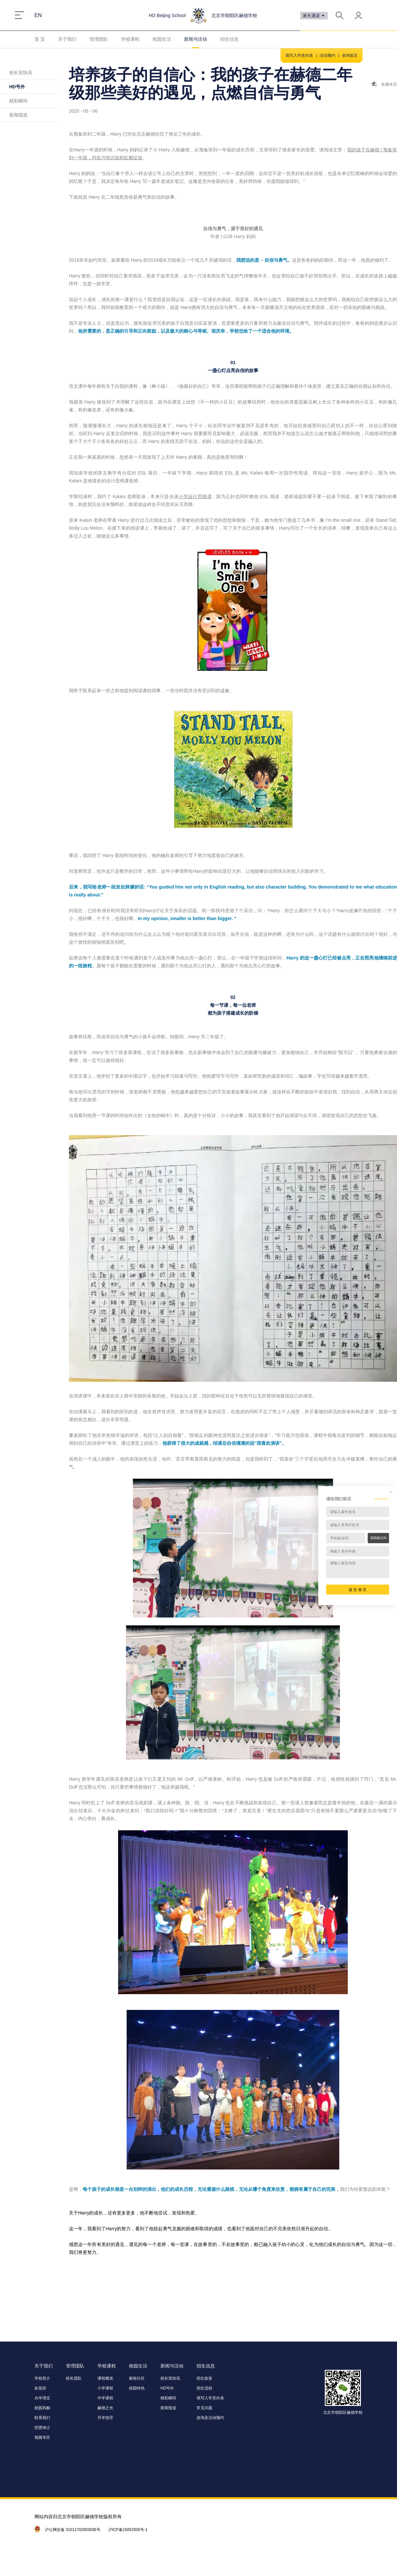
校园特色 (137, 2388)
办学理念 (42, 2398)
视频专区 (42, 2437)
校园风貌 (42, 2408)
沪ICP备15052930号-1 (128, 2529)
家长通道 (314, 15)
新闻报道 (18, 115)
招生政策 (204, 2378)
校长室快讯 (20, 72)
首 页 (39, 39)
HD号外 (17, 86)
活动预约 (327, 55)
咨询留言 (350, 55)
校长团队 (74, 2378)
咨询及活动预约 (210, 2417)
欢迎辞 (40, 2388)
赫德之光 (105, 2408)
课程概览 (105, 2378)
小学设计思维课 (194, 496)
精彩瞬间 (18, 100)
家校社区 (137, 2378)
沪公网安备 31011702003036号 (72, 2529)
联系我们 (42, 2417)
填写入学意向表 (299, 55)
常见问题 (204, 2408)
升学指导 (105, 2417)
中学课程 (105, 2398)
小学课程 (105, 2388)
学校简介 (42, 2378)
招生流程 (204, 2388)
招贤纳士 (42, 2427)
